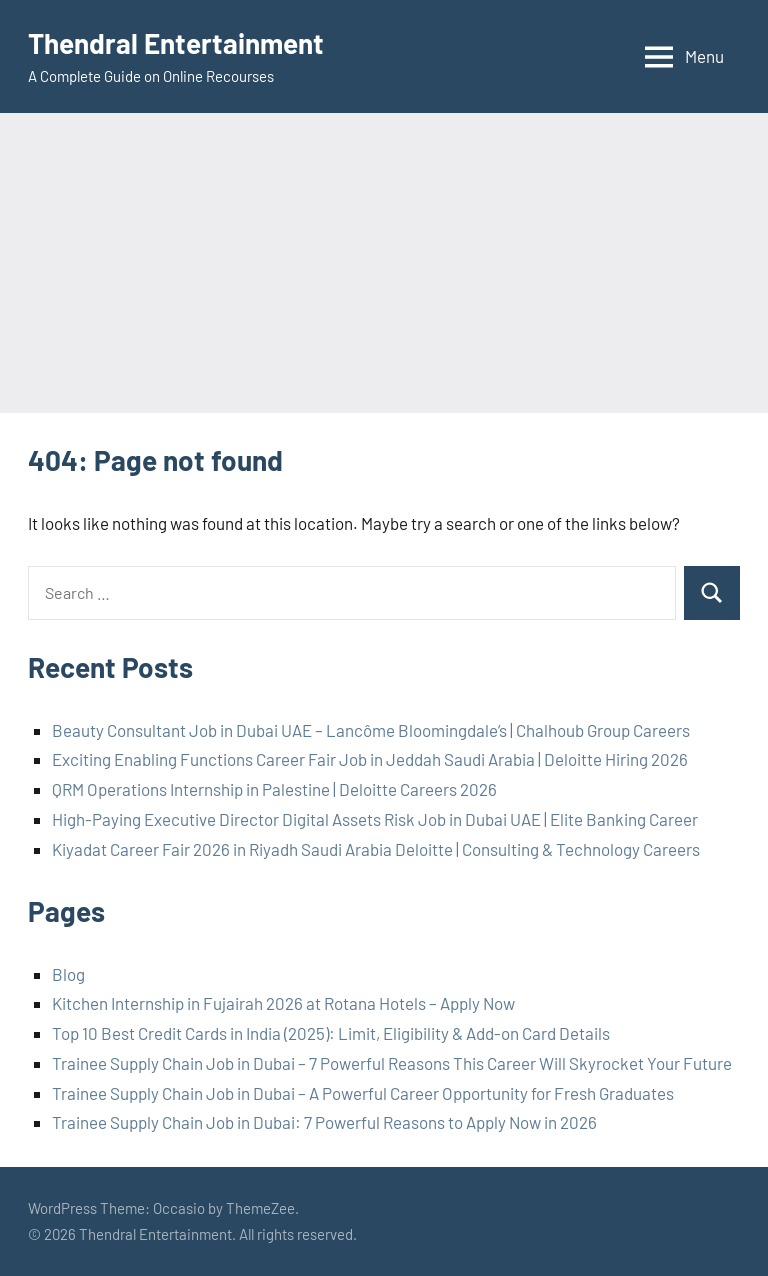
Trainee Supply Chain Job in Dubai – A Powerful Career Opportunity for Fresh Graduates (363, 1093)
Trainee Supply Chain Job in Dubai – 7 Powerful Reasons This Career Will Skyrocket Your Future (392, 1063)
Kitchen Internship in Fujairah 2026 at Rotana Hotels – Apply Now (283, 1003)
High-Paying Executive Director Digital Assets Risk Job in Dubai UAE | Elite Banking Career (375, 819)
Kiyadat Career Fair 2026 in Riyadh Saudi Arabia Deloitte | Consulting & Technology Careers (376, 849)
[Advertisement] (384, 263)
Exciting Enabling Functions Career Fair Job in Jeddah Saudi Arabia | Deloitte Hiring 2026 (370, 759)
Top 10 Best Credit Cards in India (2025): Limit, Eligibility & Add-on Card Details (331, 1033)
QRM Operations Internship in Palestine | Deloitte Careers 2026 (274, 789)
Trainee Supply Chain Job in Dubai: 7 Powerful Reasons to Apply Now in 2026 (324, 1122)
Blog (68, 974)
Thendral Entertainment (176, 43)
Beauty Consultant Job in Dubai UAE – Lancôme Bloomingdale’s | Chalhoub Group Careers (371, 730)
